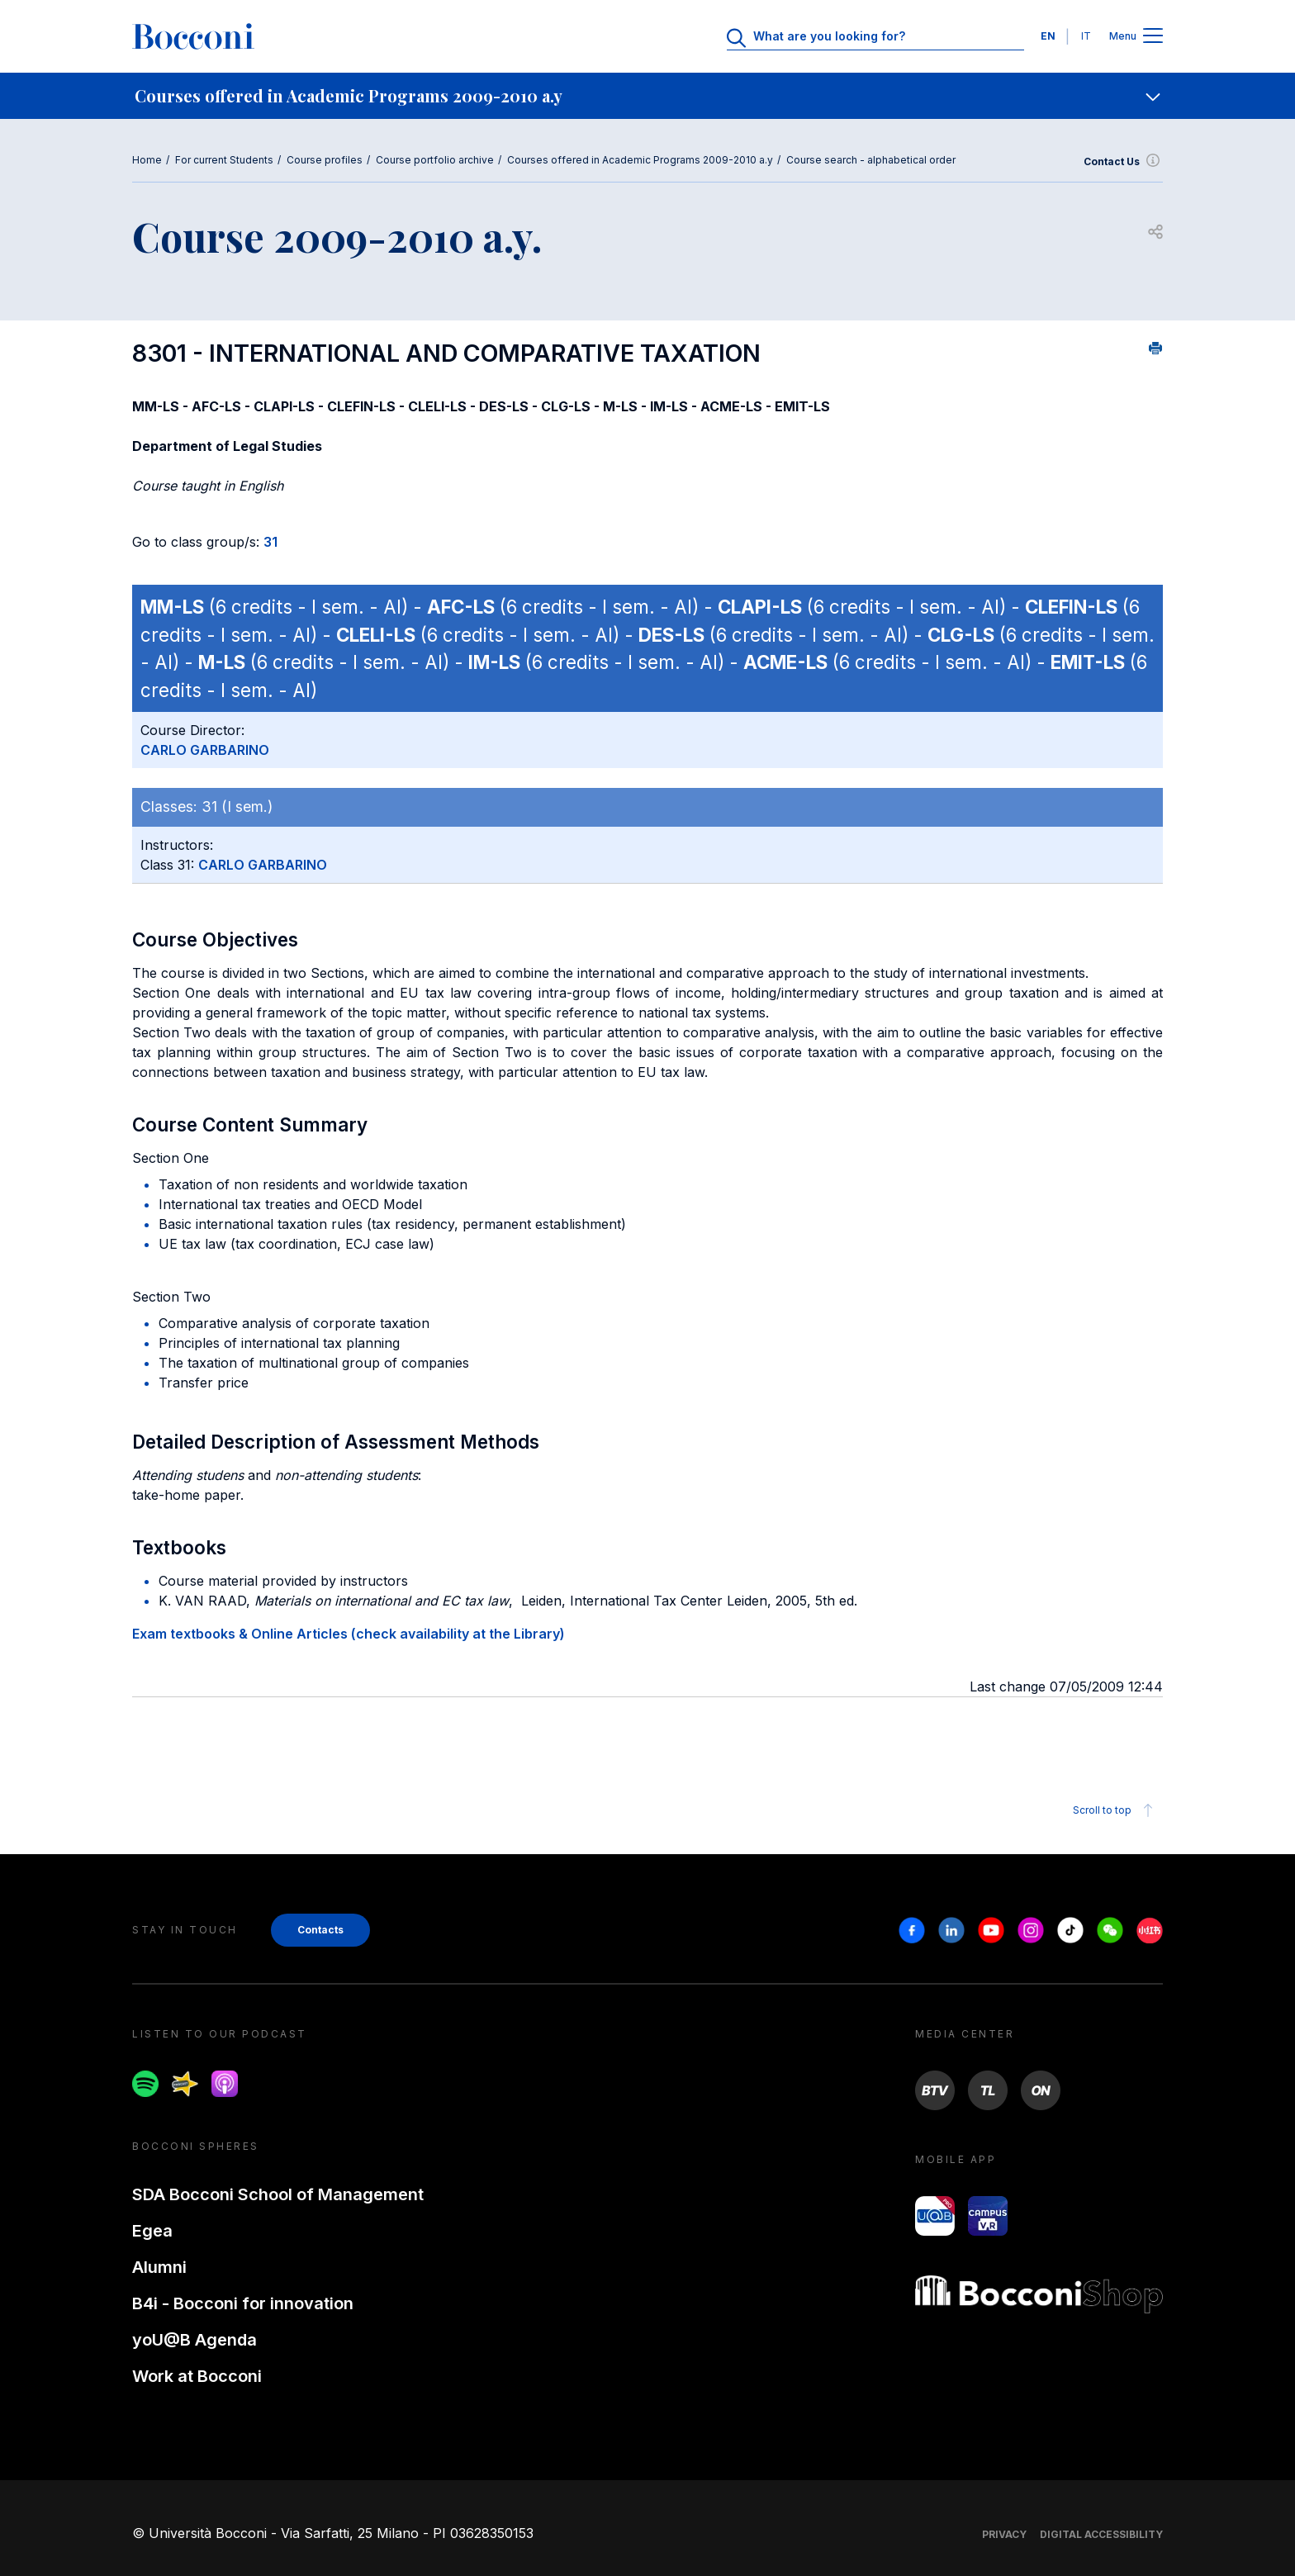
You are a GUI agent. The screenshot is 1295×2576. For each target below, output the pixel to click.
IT (1086, 36)
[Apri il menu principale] (1153, 37)
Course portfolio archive (435, 160)
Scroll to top (1115, 1810)
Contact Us (1123, 162)
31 (270, 542)
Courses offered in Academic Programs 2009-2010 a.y (640, 160)
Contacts (320, 1930)
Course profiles (325, 160)
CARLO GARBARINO (204, 750)
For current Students (224, 160)
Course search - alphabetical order (871, 160)
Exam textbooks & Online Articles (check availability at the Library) (348, 1633)
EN (1048, 36)
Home (147, 160)
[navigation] (647, 96)
